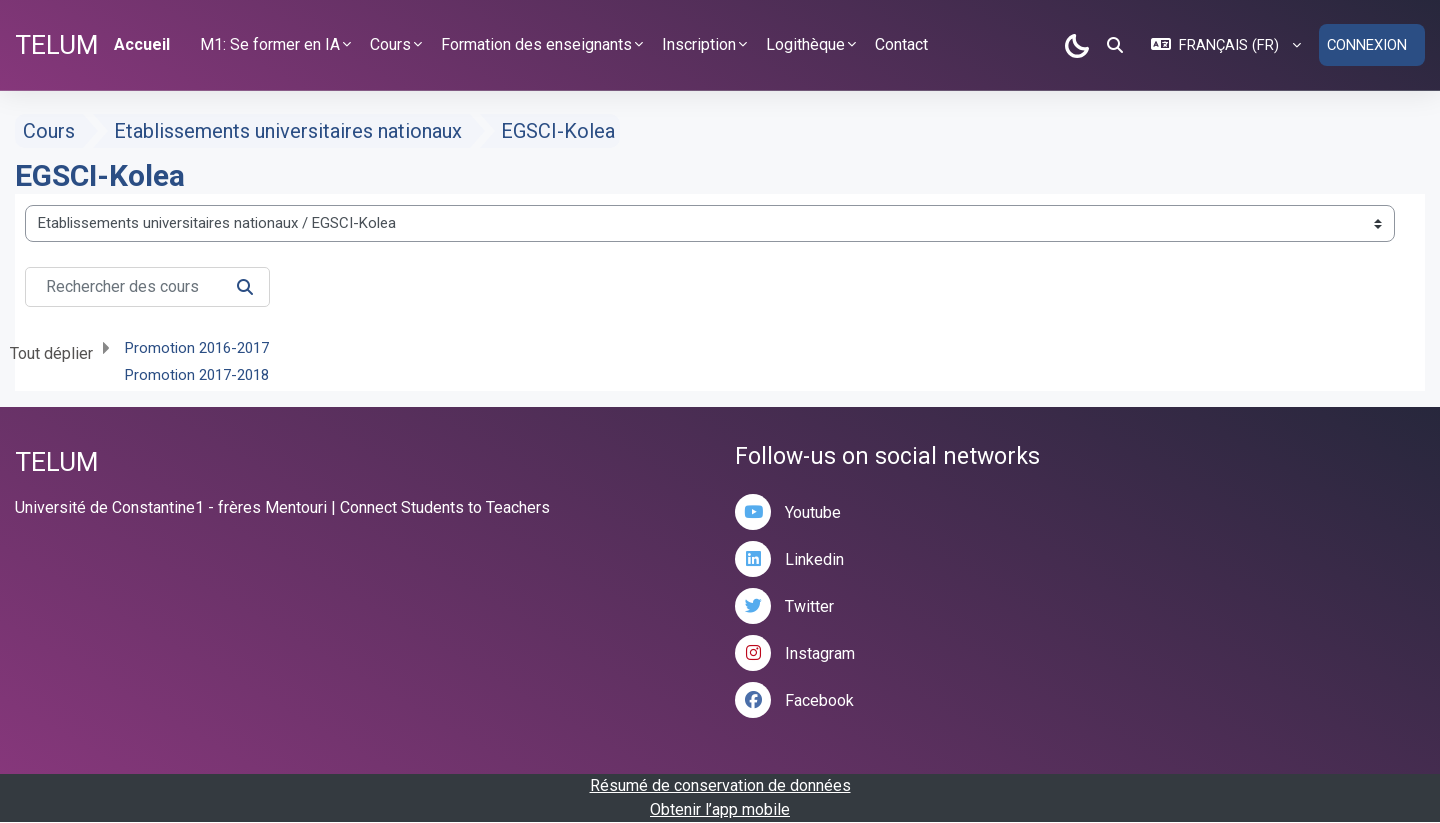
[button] (1114, 45)
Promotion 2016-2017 (197, 348)
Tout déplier (51, 353)
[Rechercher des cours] (147, 287)
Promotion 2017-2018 (197, 375)
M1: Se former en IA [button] (270, 44)
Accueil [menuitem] (142, 44)
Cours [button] (390, 44)
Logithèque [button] (805, 44)
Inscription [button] (699, 44)
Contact (901, 44)
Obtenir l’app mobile (720, 810)
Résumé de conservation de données (720, 786)
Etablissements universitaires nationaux (288, 132)
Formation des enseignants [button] (536, 44)
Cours (49, 132)
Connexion (1366, 45)
